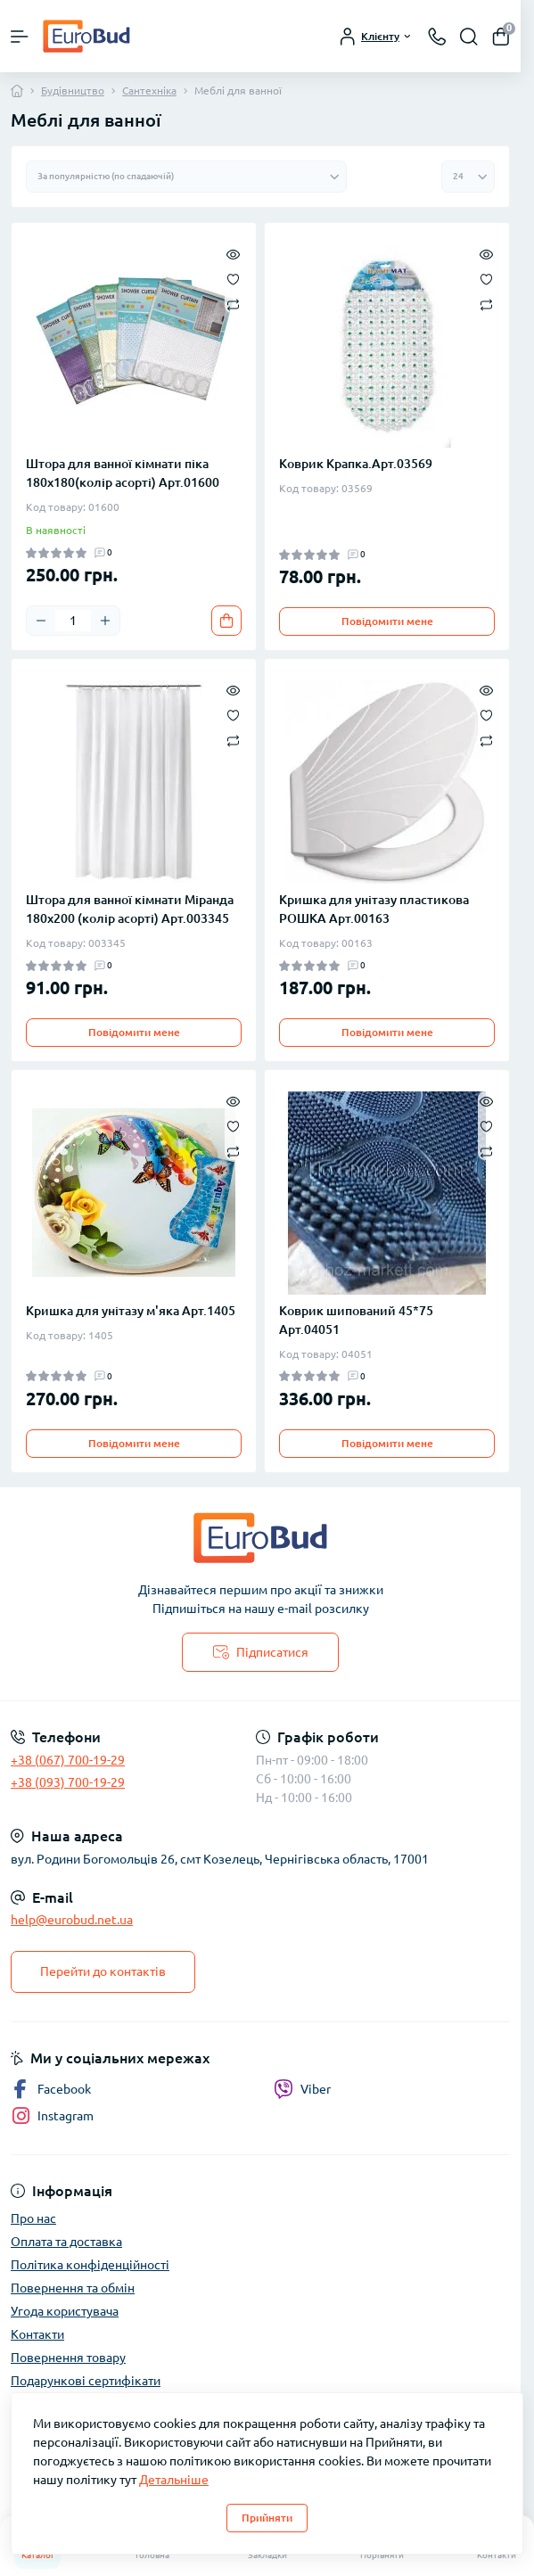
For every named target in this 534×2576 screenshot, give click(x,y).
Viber (302, 2089)
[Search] (469, 36)
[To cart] (226, 620)
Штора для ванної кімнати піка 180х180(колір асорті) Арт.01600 (122, 473)
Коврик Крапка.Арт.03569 (355, 464)
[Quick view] (233, 253)
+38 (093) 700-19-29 (68, 1782)
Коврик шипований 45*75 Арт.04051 (356, 1320)
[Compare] (233, 303)
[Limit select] (468, 176)
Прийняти (267, 2517)
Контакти (37, 2334)
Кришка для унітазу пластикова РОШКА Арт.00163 (374, 909)
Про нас (33, 2218)
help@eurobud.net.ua (72, 1920)
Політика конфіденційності (90, 2265)
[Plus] (105, 620)
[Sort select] (186, 176)
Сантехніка (149, 90)
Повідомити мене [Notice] (387, 621)
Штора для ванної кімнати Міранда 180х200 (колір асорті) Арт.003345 (130, 909)
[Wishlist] (233, 278)
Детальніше (174, 2480)
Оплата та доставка (66, 2241)
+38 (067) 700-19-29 (68, 1760)
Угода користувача (65, 2311)
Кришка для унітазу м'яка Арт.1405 (130, 1311)
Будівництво (72, 90)
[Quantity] (73, 620)
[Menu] (20, 36)
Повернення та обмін (73, 2288)
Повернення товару (68, 2357)
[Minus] (41, 620)
